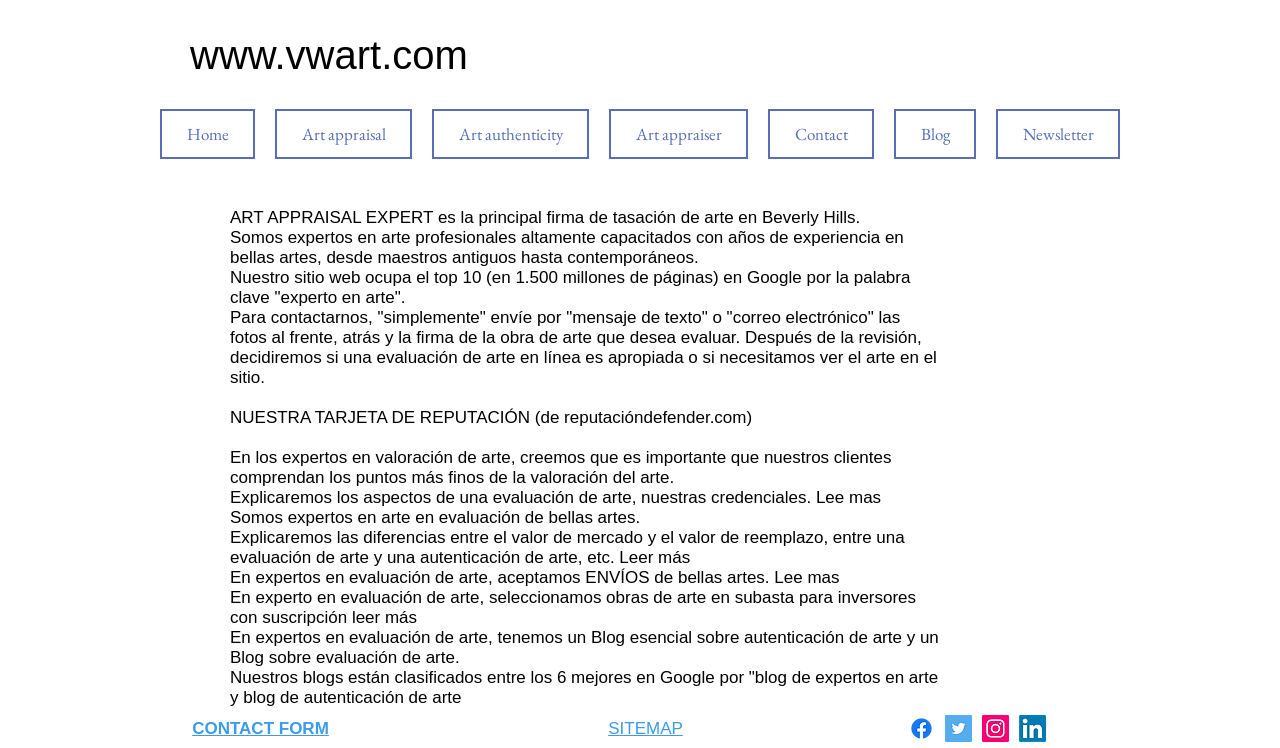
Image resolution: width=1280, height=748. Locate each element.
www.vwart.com (329, 55)
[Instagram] (995, 728)
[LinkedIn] (1032, 728)
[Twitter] (958, 728)
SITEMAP (645, 728)
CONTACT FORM (260, 728)
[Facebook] (921, 728)
